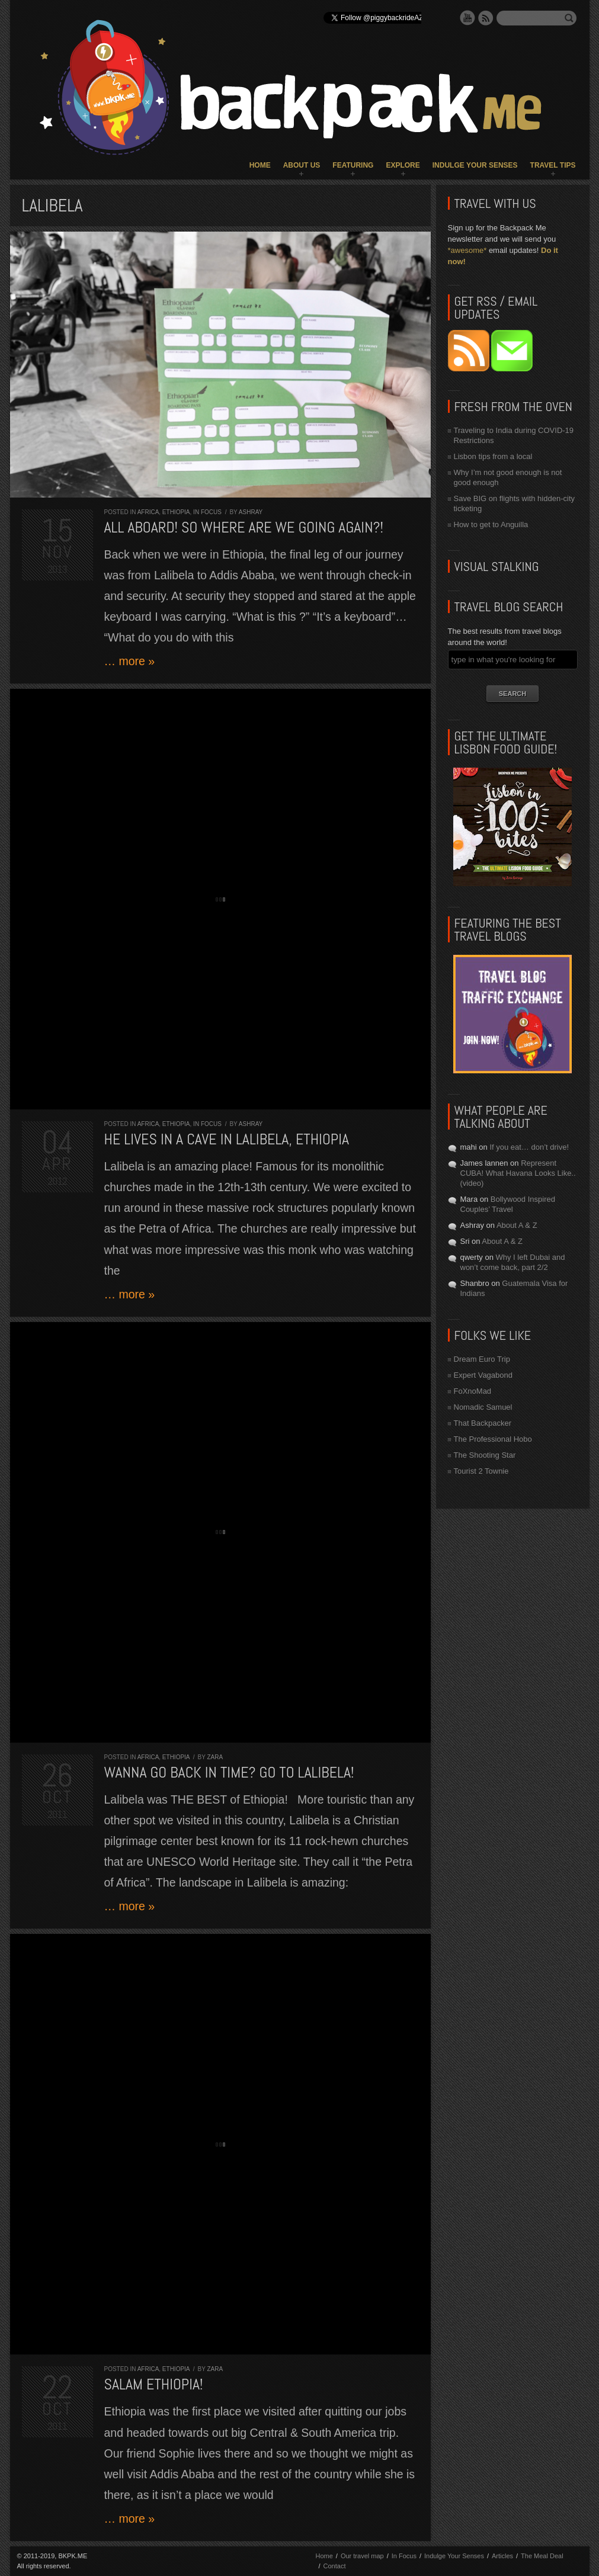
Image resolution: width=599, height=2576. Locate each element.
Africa (148, 512)
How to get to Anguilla (491, 524)
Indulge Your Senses (475, 165)
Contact (334, 2565)
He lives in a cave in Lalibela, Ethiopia (227, 1139)
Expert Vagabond (483, 1375)
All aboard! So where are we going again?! (244, 527)
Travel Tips (553, 165)
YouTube (467, 17)
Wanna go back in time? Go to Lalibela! (229, 1772)
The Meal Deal (542, 2555)
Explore (402, 165)
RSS (486, 17)
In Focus (207, 512)
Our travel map (362, 2555)
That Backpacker (483, 1423)
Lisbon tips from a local (493, 456)
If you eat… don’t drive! (529, 1147)
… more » (129, 661)
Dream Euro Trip (482, 1359)
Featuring (352, 165)
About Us (302, 165)
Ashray (250, 512)
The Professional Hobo (493, 1439)
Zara (215, 1757)
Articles (502, 2555)
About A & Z (517, 1225)
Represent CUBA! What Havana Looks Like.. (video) (518, 1173)
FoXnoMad (473, 1391)
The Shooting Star (485, 1455)
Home (260, 165)
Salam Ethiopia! (153, 2384)
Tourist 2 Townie (481, 1471)
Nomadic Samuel (483, 1407)
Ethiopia (176, 512)
